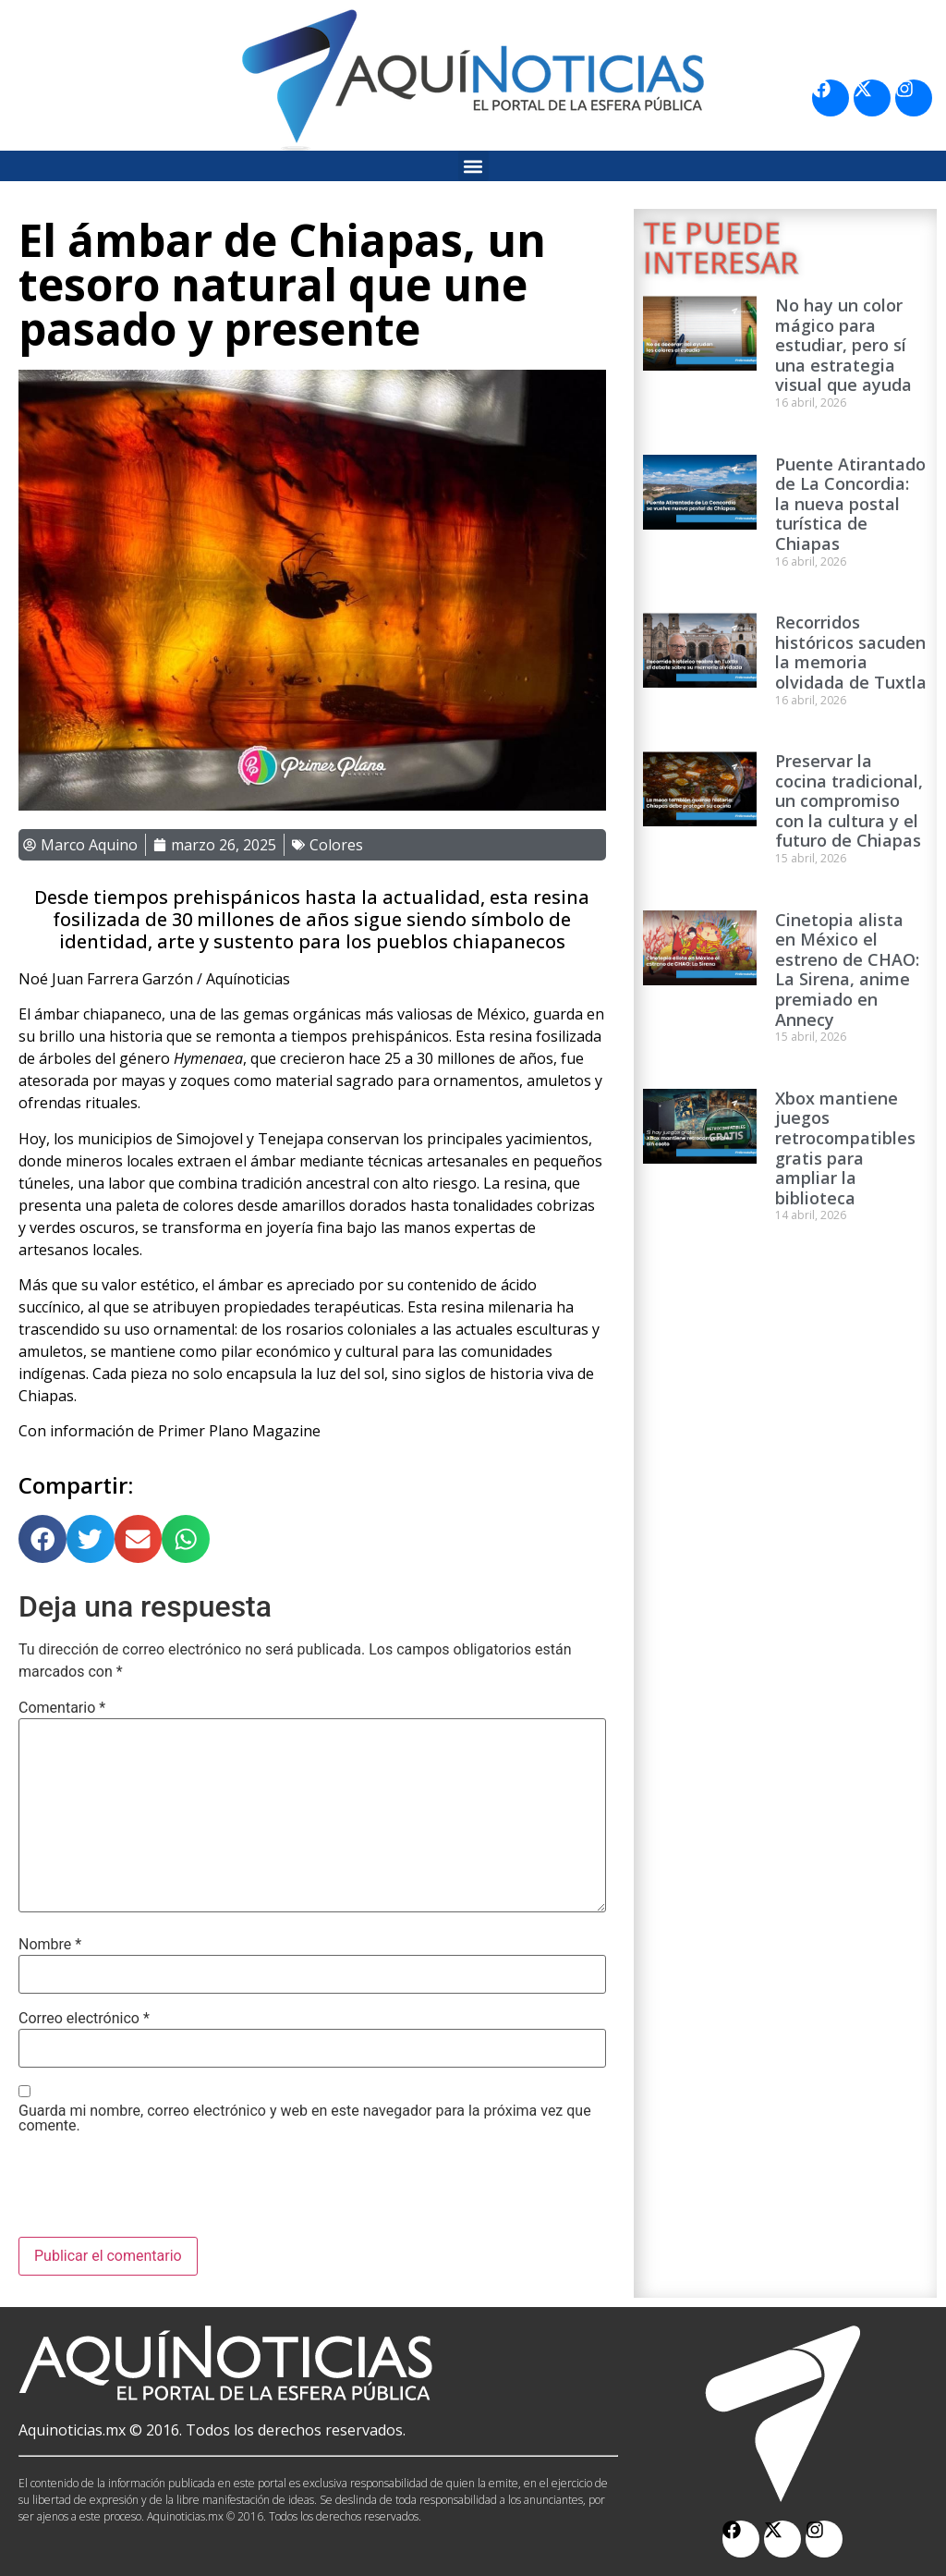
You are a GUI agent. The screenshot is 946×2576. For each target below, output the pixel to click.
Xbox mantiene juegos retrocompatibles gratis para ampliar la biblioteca (845, 1148)
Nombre (49, 1944)
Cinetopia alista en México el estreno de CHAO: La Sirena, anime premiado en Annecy (847, 970)
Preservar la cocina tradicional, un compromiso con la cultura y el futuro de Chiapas (849, 800)
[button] (473, 166)
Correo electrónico (84, 2018)
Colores (336, 845)
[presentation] (158, 2191)
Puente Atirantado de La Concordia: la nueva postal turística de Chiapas (850, 504)
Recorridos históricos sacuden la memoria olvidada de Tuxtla (851, 652)
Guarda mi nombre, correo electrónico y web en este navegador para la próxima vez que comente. (304, 2118)
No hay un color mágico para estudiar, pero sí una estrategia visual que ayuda (843, 345)
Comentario (61, 1708)
